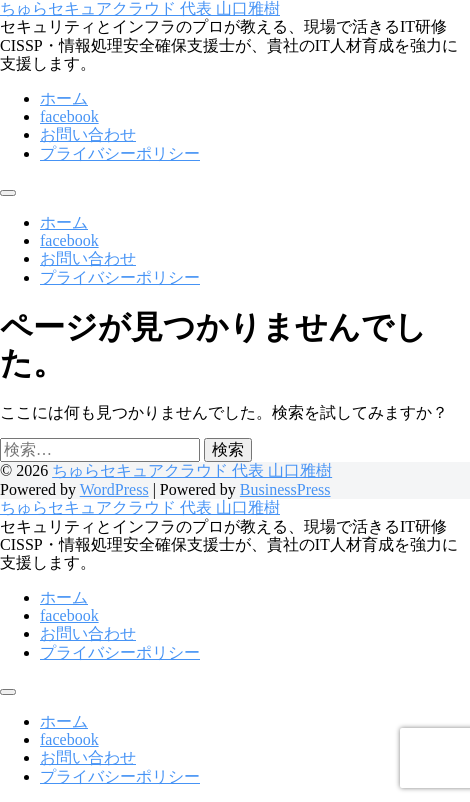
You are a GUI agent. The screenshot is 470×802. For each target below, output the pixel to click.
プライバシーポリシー (120, 153)
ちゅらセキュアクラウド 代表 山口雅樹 (140, 8)
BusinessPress (285, 489)
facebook (69, 116)
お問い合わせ (88, 134)
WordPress (114, 489)
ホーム (64, 98)
